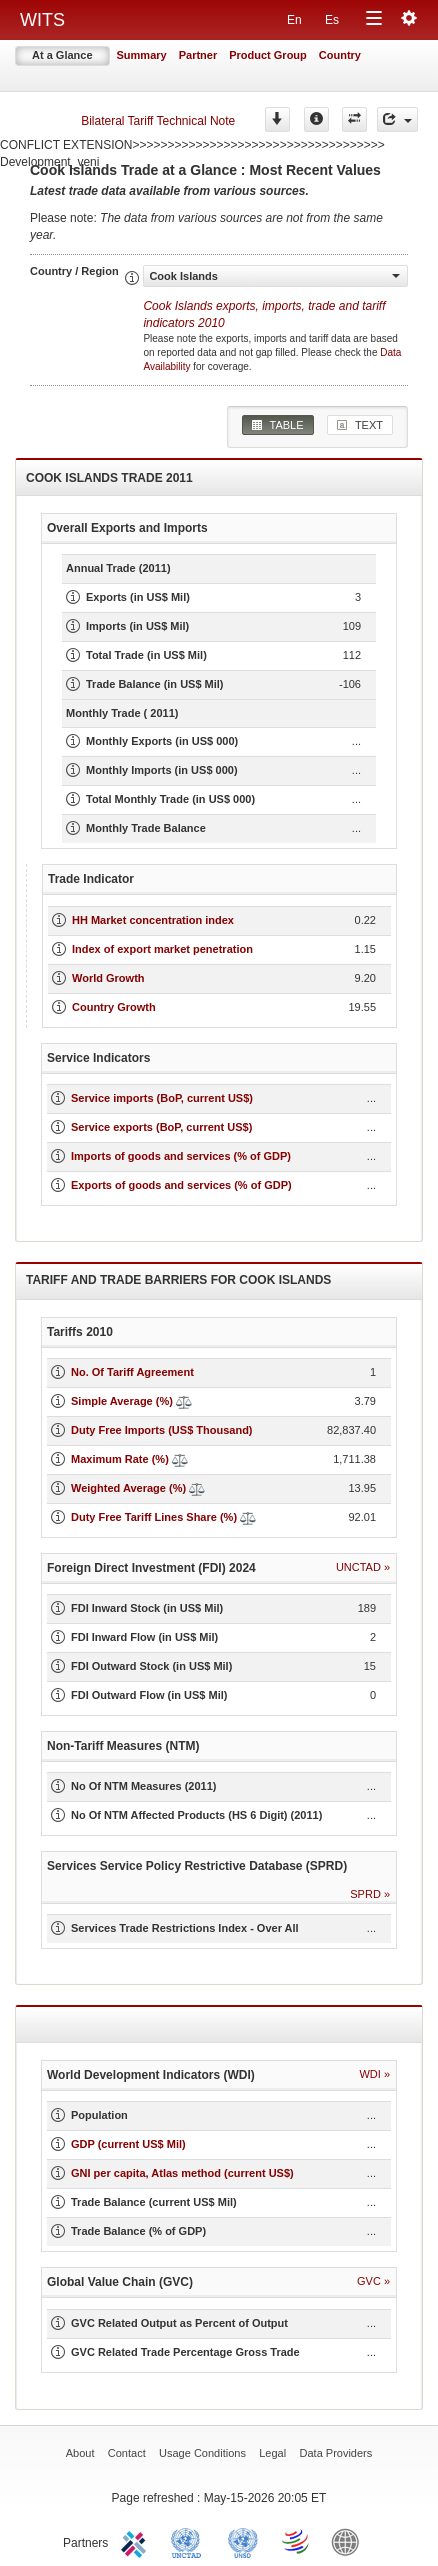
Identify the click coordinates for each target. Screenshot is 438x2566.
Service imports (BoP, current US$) (162, 1098)
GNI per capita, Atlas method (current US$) (182, 2173)
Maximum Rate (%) (120, 1459)
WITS (42, 20)
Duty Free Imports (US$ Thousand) (162, 1430)
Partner (198, 55)
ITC (137, 2541)
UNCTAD (190, 2541)
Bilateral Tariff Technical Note (158, 121)
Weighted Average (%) (128, 1488)
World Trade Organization (297, 2541)
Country (340, 55)
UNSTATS (243, 2541)
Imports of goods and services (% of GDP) (181, 1156)
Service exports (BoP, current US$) (161, 1127)
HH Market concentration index (153, 920)
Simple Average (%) (122, 1401)
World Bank (350, 2541)
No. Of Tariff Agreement (132, 1372)
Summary (142, 55)
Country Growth (114, 1007)
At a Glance (62, 55)
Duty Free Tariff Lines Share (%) (154, 1517)
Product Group (268, 55)
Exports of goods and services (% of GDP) (181, 1185)
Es (332, 20)
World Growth (108, 978)
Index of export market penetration (162, 949)
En (294, 20)
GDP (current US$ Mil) (128, 2144)
